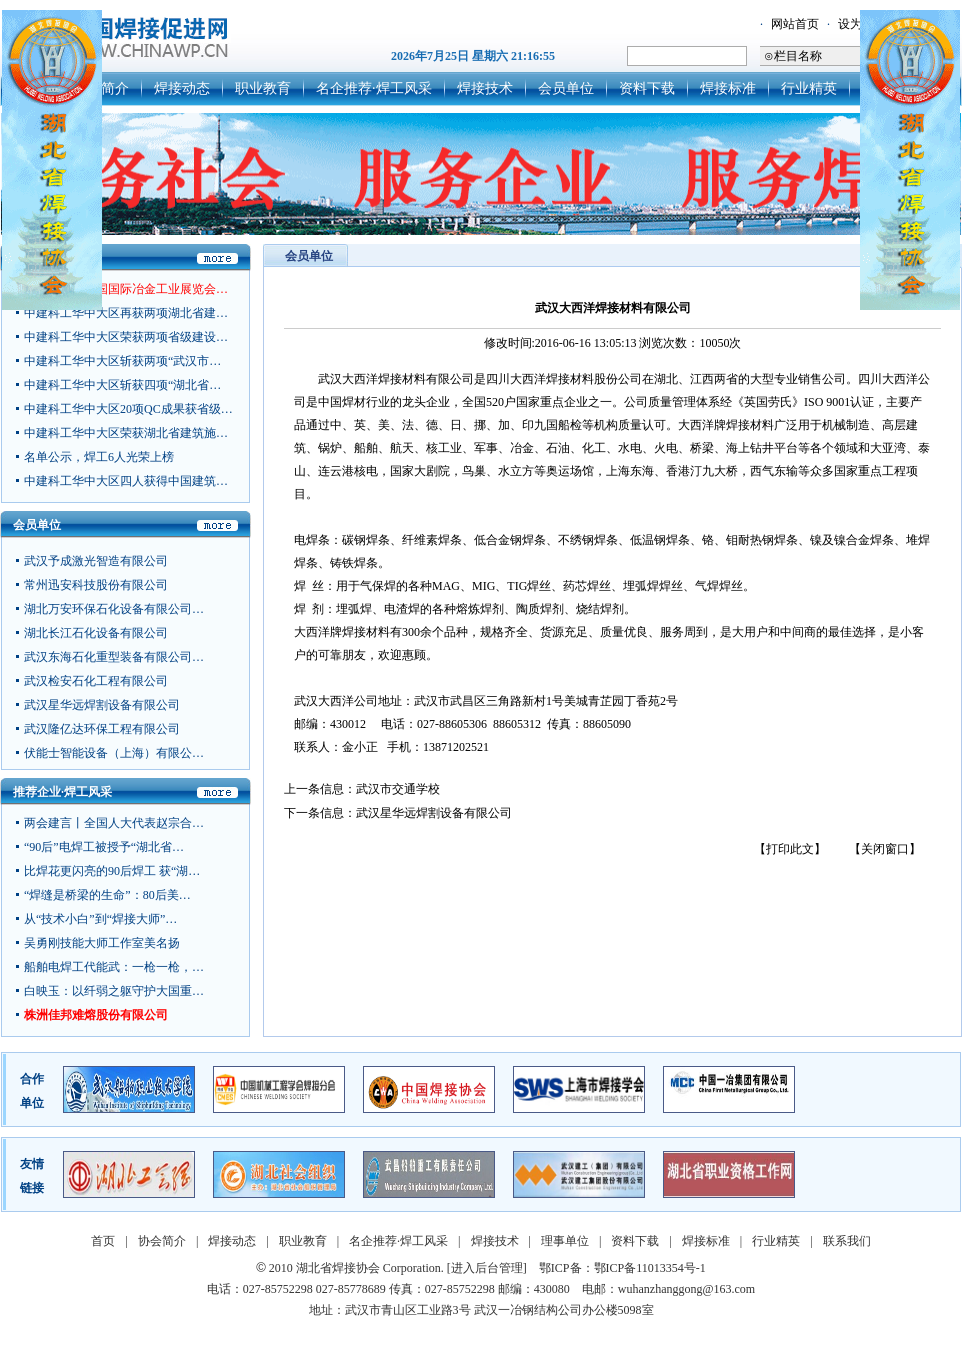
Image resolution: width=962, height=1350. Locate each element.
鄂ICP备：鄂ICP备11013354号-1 (622, 1268)
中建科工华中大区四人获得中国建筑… (126, 481)
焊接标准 (728, 88)
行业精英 (809, 88)
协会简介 (162, 1241)
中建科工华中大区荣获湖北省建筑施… (126, 433)
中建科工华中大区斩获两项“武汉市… (122, 361)
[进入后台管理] (487, 1268)
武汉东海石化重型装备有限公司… (114, 659)
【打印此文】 (790, 849)
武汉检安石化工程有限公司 (96, 683)
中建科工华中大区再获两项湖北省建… (126, 313)
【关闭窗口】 (885, 849)
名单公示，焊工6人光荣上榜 (99, 457)
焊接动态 (182, 88)
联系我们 (847, 1241)
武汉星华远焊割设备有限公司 (102, 707)
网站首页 (795, 24)
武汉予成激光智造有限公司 (96, 563)
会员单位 (566, 88)
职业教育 (263, 88)
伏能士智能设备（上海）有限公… (114, 755)
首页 (103, 1241)
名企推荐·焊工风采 (374, 88)
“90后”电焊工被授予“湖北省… (104, 847)
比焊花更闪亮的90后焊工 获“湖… (112, 871)
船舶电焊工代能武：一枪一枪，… (114, 967)
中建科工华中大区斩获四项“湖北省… (122, 385)
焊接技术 (485, 88)
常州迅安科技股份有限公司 (96, 587)
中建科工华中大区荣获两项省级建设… (126, 337)
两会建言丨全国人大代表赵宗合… (114, 823)
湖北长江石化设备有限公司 (96, 635)
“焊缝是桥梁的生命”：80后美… (107, 895)
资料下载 (647, 88)
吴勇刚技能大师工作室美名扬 (102, 943)
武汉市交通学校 (398, 789)
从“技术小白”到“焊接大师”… (100, 919)
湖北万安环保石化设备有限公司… (114, 611)
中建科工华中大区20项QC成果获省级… (128, 409)
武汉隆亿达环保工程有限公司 (102, 731)
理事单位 (565, 1241)
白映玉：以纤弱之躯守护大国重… (114, 991)
